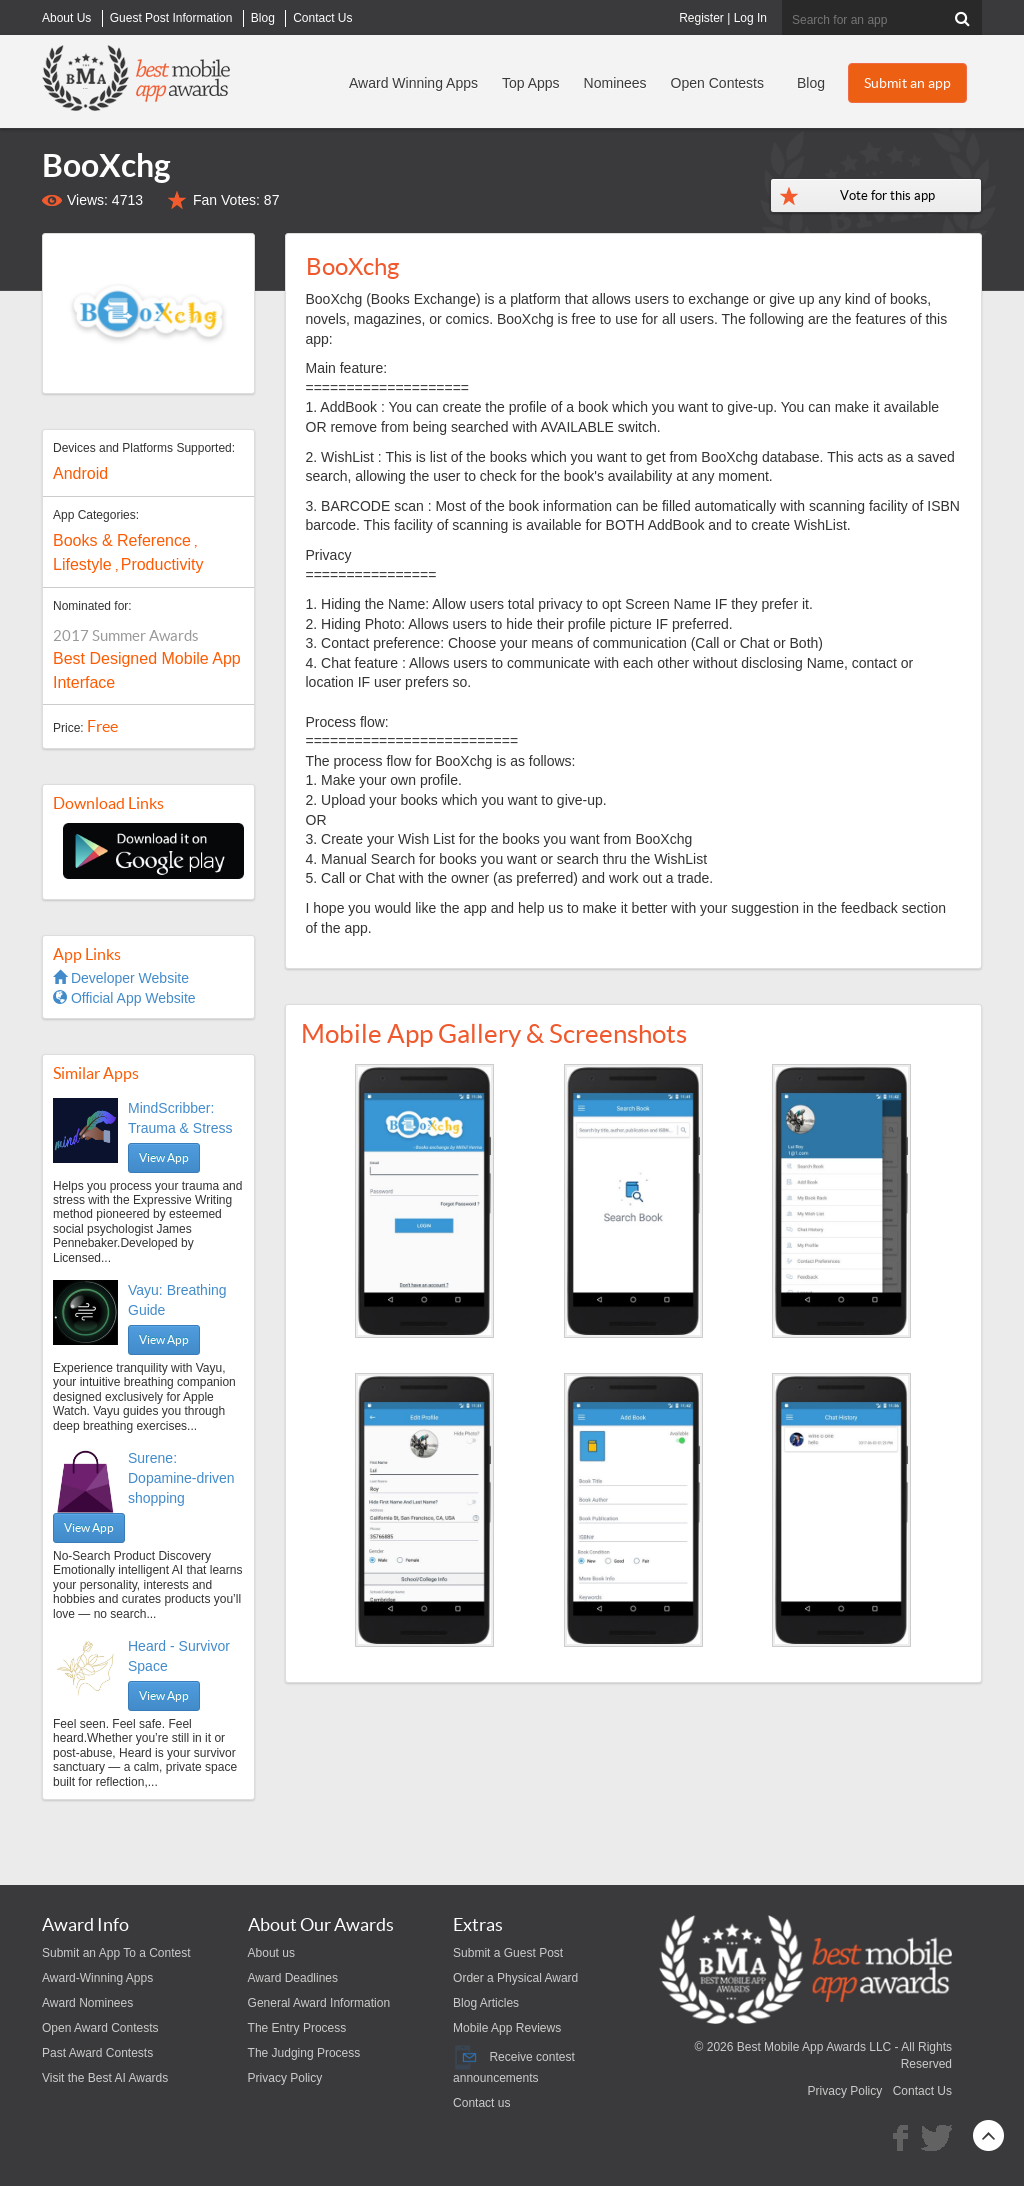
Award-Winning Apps (97, 1978)
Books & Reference (122, 540)
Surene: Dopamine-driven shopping (181, 1478)
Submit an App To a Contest (116, 1953)
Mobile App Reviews (507, 2028)
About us (271, 1953)
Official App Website (124, 998)
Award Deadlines (293, 1978)
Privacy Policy (285, 2078)
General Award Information (319, 2003)
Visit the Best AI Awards (105, 2078)
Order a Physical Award (515, 1978)
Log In (750, 18)
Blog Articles (486, 2003)
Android (80, 473)
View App (164, 1157)
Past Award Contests (97, 2053)
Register (701, 18)
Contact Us (922, 2091)
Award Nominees (87, 2003)
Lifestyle (82, 564)
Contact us (481, 2103)
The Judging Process (304, 2053)
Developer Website (121, 978)
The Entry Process (297, 2028)
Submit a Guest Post (508, 1953)
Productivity (162, 564)
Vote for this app (887, 195)
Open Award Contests (100, 2028)
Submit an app (907, 83)
